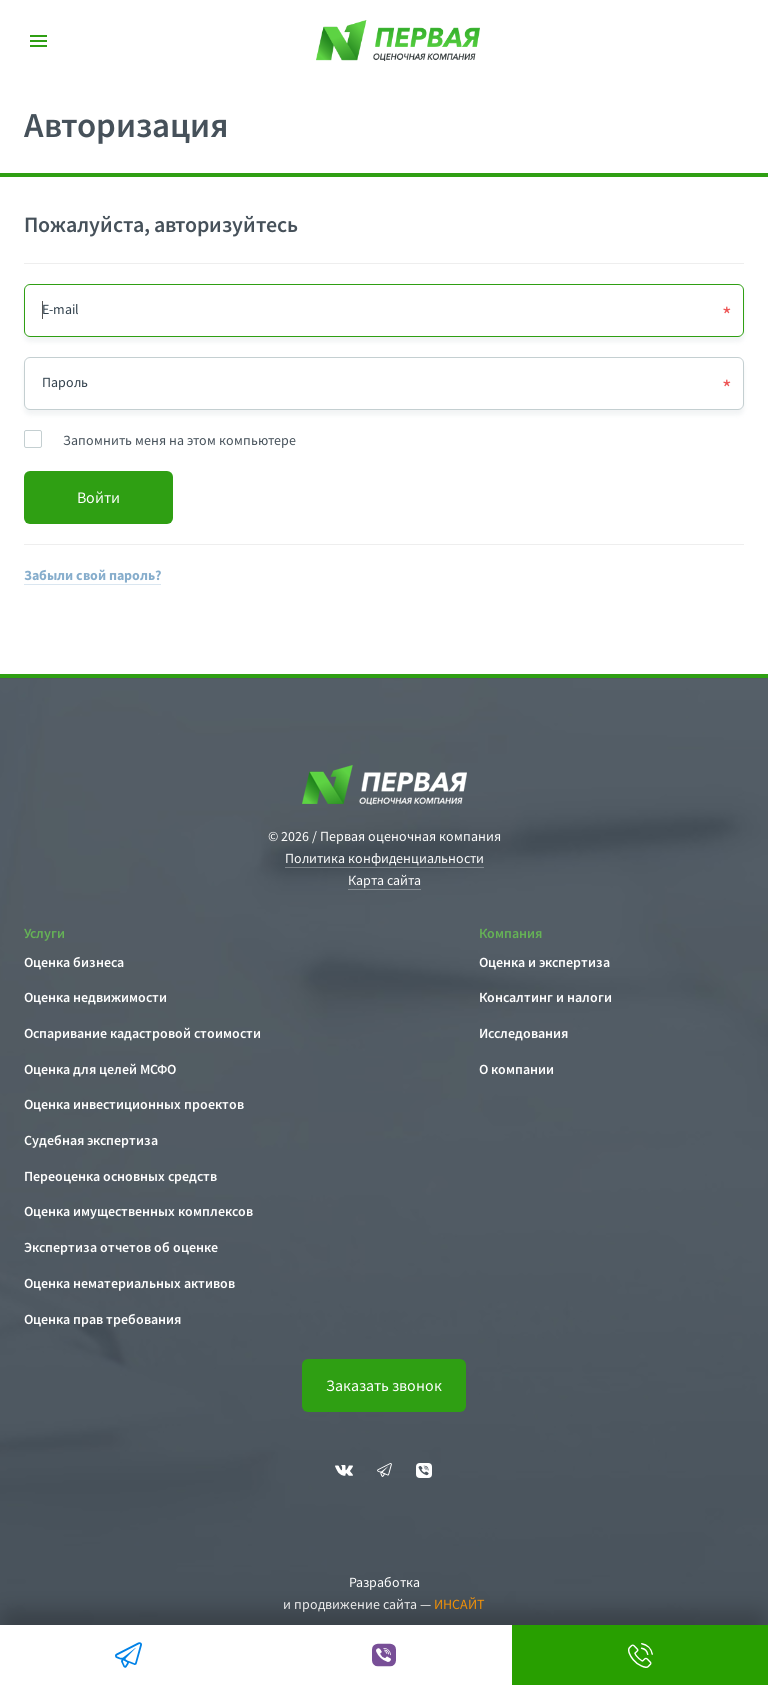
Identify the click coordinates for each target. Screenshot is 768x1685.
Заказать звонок (384, 1385)
